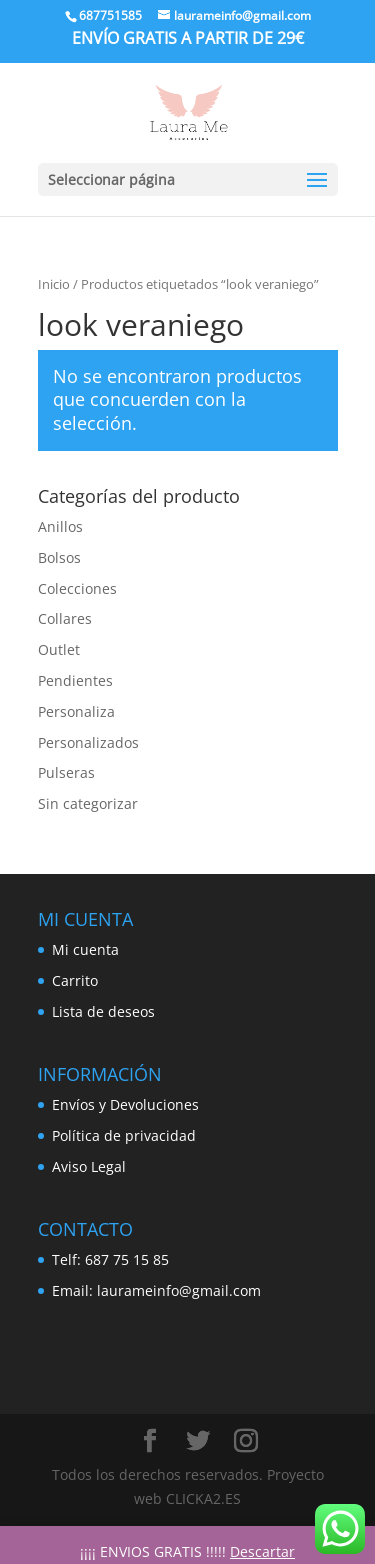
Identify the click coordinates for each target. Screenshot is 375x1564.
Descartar (262, 1551)
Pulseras (66, 772)
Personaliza (76, 711)
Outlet (59, 649)
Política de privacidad (124, 1135)
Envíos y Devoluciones (125, 1104)
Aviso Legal (89, 1166)
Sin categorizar (88, 803)
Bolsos (59, 557)
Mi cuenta (85, 949)
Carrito (75, 980)
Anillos (60, 526)
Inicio (54, 284)
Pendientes (75, 680)
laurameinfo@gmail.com (179, 1290)
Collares (65, 618)
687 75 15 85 (127, 1259)
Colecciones (77, 588)
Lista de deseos (103, 1011)
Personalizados (88, 742)
